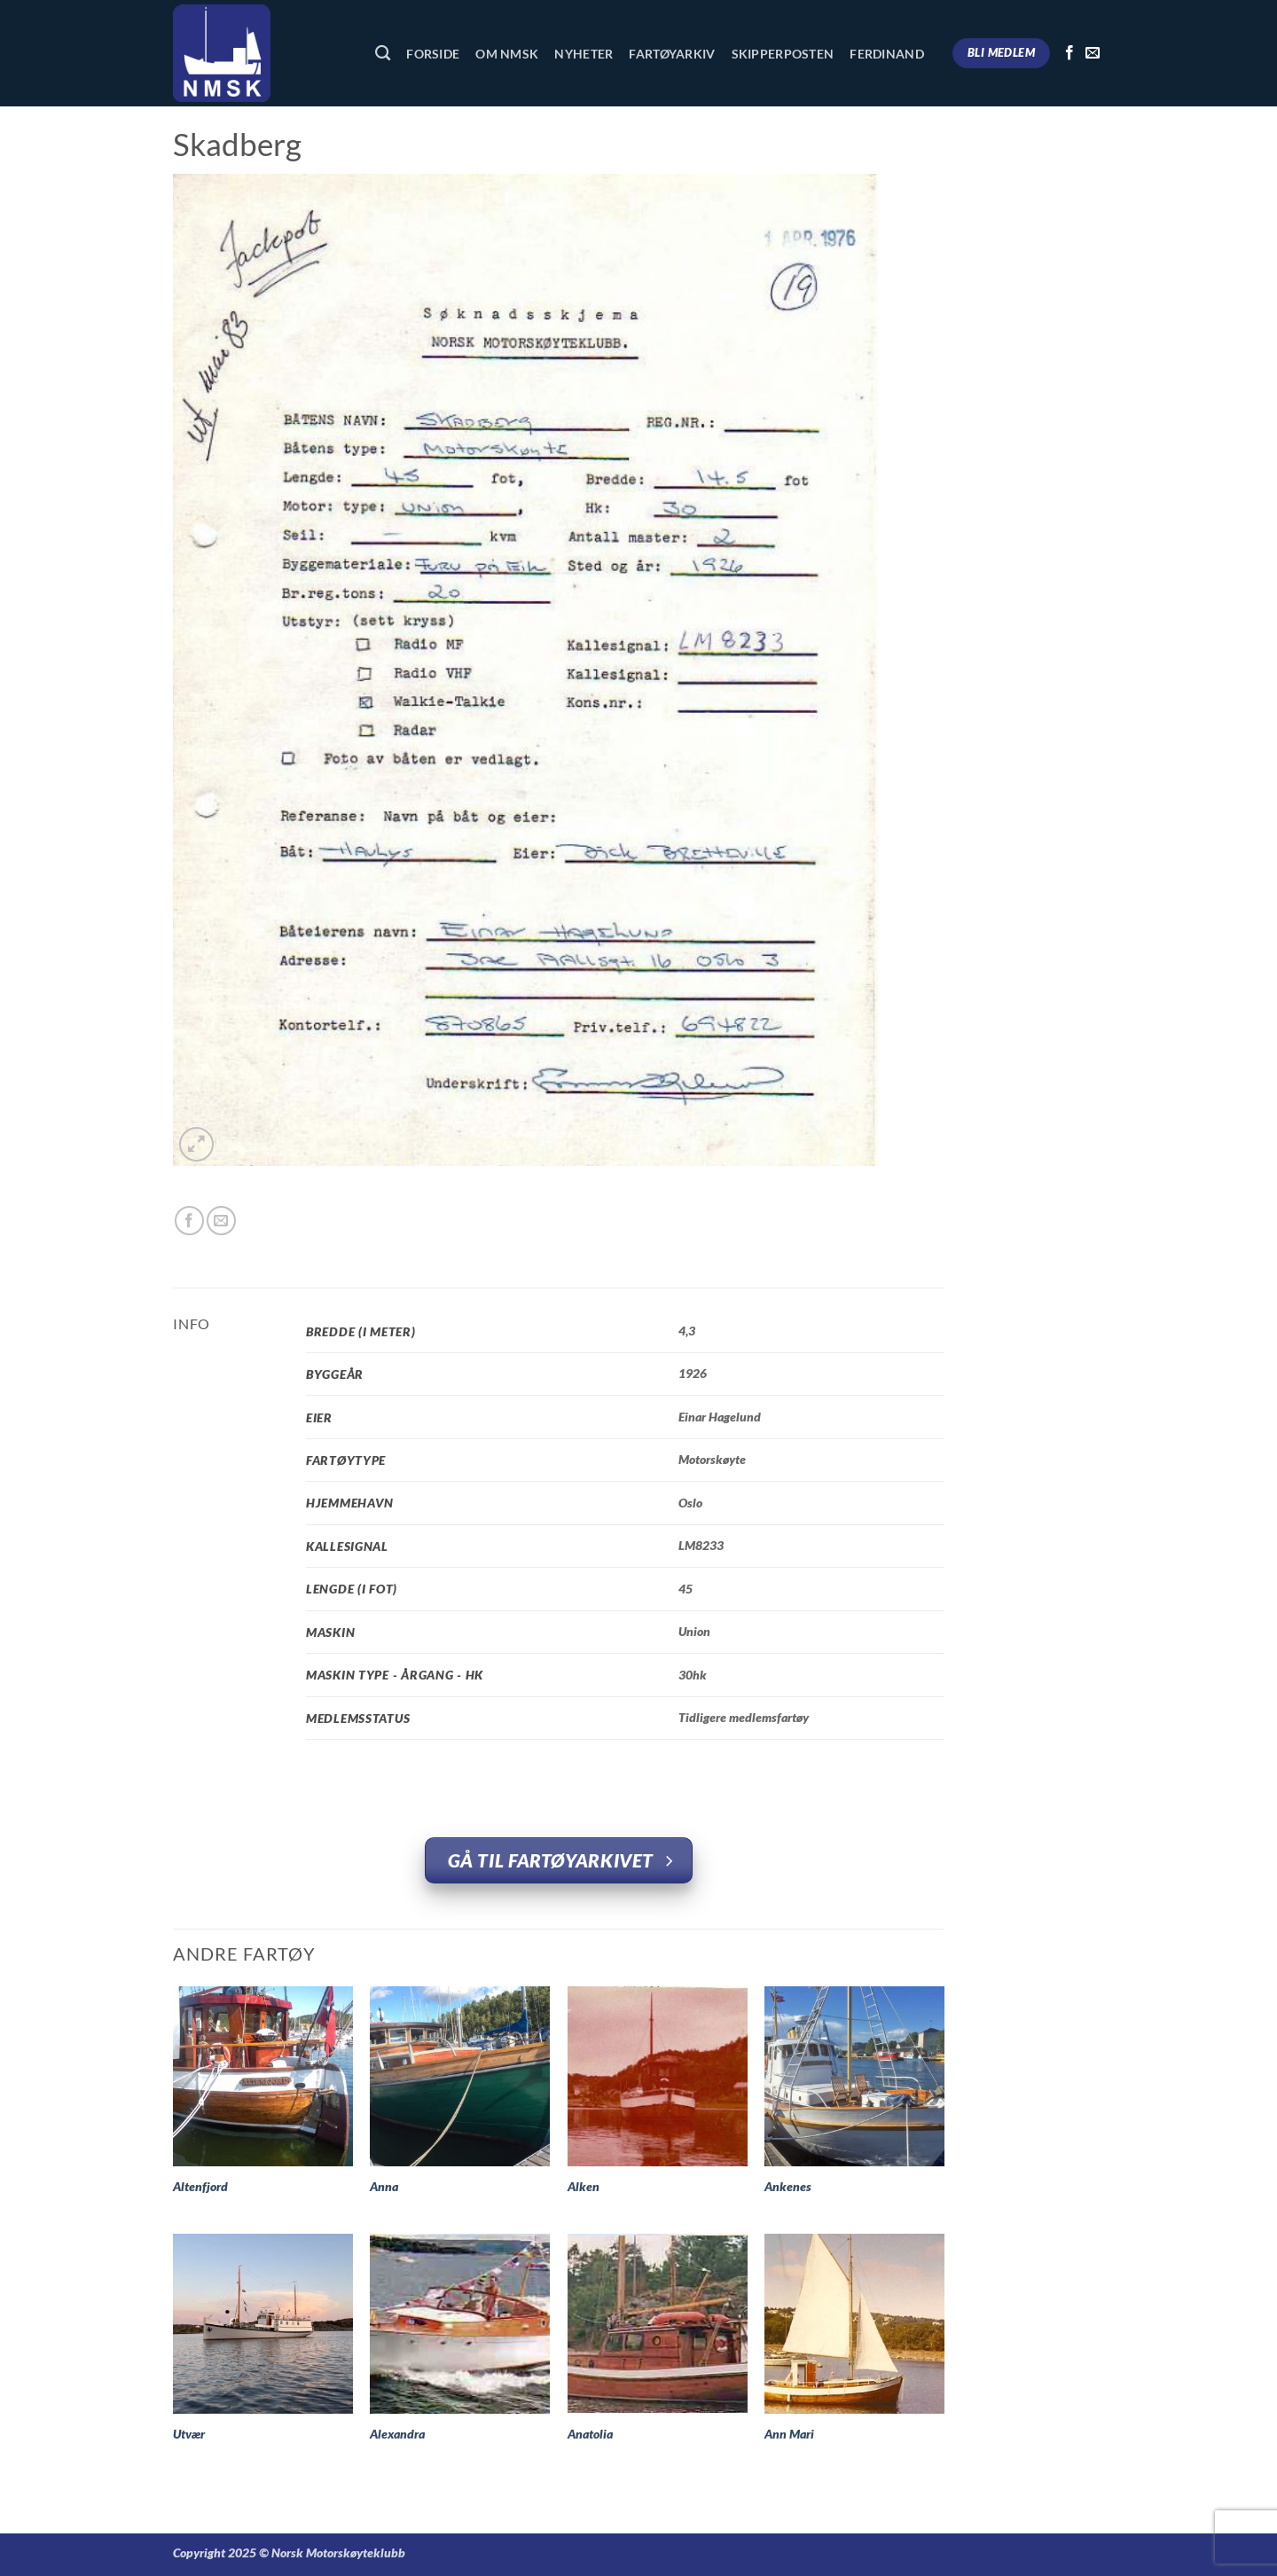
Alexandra (397, 2433)
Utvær (189, 2433)
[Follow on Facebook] (1069, 53)
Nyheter (583, 53)
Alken (583, 2186)
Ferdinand (887, 53)
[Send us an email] (1092, 53)
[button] (196, 1144)
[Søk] (382, 53)
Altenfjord (200, 2186)
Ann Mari (789, 2433)
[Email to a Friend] (221, 1220)
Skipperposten (783, 53)
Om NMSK (506, 53)
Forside (432, 53)
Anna (384, 2186)
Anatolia (590, 2433)
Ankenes (787, 2186)
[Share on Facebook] (189, 1220)
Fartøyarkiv (672, 53)
